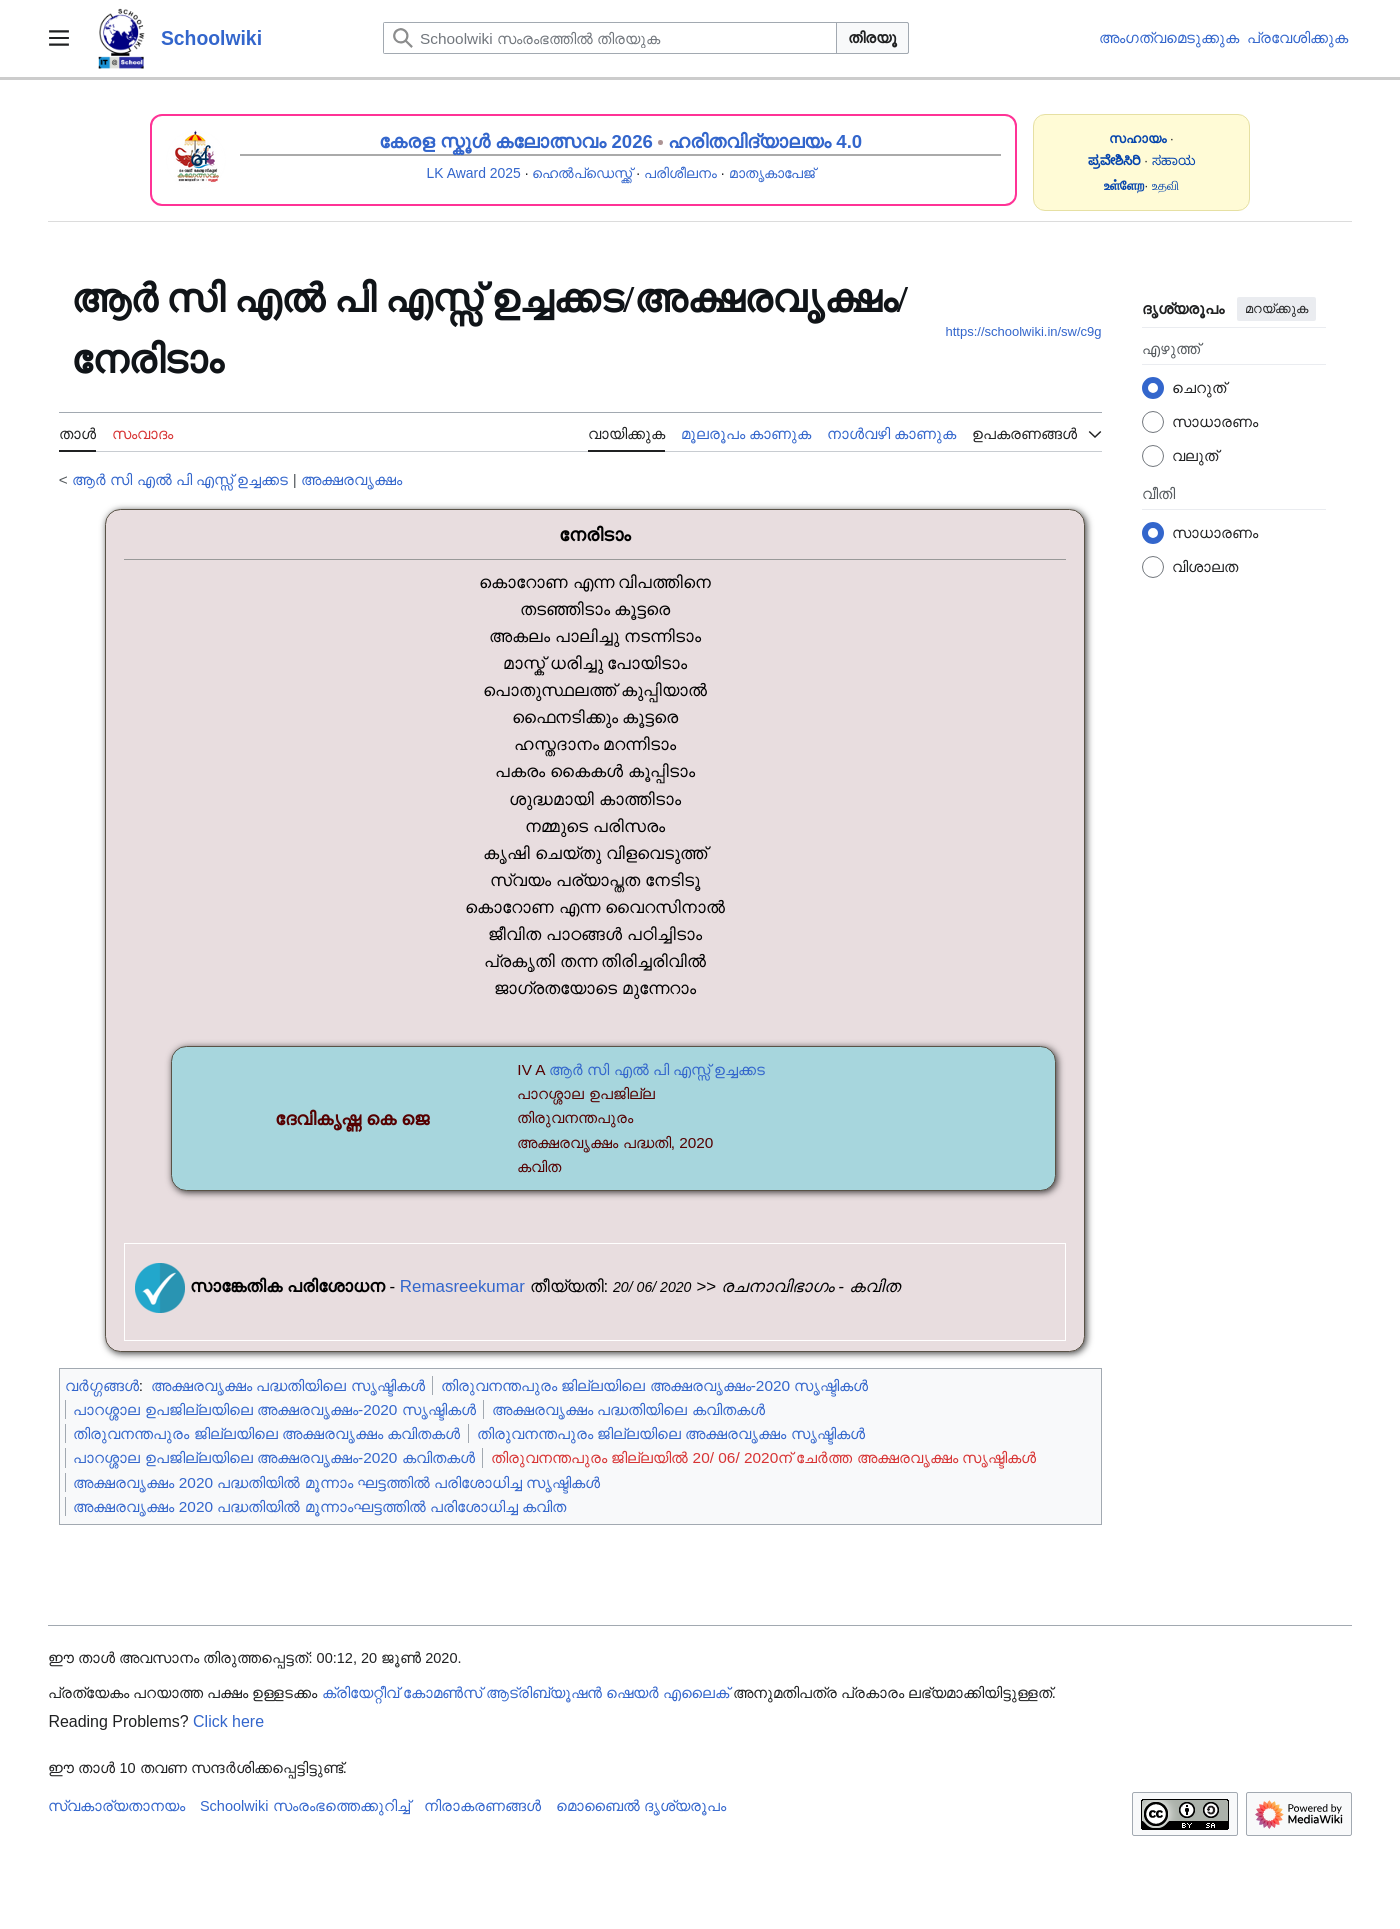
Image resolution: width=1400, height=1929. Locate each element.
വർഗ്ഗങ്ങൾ (102, 1385)
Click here (228, 1721)
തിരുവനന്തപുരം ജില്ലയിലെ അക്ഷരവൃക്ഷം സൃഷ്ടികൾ (671, 1433)
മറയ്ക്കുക (1276, 308)
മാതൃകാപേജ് (772, 173)
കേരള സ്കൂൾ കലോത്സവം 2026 (516, 141)
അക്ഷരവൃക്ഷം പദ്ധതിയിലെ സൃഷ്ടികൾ (288, 1385)
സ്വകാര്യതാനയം (116, 1806)
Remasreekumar (462, 1286)
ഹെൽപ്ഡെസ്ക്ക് (582, 173)
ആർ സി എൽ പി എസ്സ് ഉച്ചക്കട (180, 479)
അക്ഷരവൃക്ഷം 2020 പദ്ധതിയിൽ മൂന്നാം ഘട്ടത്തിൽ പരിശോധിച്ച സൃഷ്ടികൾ (336, 1482)
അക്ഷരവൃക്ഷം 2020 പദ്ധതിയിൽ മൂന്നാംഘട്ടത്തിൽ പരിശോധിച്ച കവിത (319, 1506)
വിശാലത (1205, 566)
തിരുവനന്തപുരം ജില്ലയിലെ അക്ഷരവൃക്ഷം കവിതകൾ (266, 1433)
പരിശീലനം (680, 173)
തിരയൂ (872, 37)
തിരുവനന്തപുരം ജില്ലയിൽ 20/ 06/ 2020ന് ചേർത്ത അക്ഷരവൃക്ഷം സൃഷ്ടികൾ (763, 1457)
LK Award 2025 (474, 173)
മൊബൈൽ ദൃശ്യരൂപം (641, 1806)
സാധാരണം (1215, 421)
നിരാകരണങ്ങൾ (482, 1806)
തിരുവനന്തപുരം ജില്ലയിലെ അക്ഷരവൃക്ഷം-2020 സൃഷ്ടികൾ (654, 1385)
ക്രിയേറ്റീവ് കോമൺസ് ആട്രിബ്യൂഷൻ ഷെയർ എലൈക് (525, 1693)
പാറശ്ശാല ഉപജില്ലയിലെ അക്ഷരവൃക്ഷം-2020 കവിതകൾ (273, 1457)
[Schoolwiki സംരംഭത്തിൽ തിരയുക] (610, 38)
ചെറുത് (1199, 387)
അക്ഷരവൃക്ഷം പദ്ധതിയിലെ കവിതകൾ (628, 1409)
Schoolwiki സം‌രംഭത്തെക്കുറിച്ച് (305, 1806)
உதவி (1165, 185)
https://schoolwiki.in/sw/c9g (1024, 331)
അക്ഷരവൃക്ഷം (351, 479)
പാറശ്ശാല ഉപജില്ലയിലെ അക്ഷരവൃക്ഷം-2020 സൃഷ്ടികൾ (274, 1409)
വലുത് (1195, 455)
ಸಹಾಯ (1174, 160)
